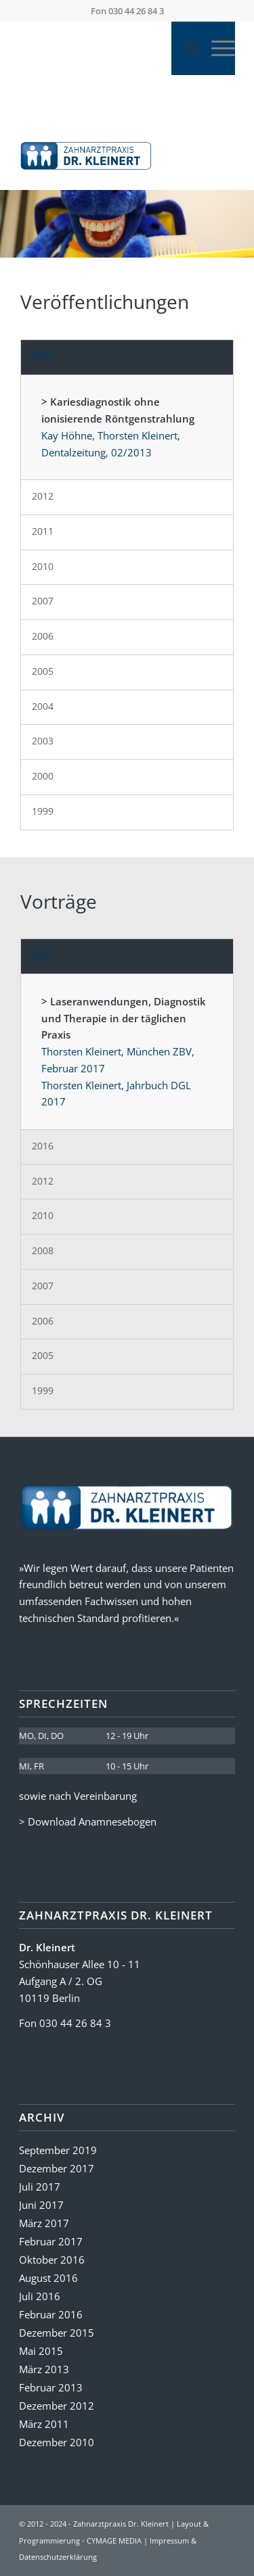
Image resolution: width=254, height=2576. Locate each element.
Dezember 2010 (56, 2442)
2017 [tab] (43, 955)
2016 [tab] (43, 1145)
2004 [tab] (43, 706)
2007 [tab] (43, 600)
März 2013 (44, 2369)
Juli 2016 (39, 2296)
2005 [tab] (43, 671)
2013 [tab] (43, 356)
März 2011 (44, 2424)
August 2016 (48, 2278)
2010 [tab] (43, 566)
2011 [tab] (43, 531)
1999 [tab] (43, 811)
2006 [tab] (43, 635)
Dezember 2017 (56, 2168)
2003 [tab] (43, 740)
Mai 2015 (41, 2351)
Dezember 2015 (56, 2332)
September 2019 (58, 2150)
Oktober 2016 (52, 2259)
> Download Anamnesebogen (87, 1821)
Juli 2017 (39, 2186)
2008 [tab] (43, 1250)
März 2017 (44, 2223)
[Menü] (216, 48)
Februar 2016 (51, 2314)
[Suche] (184, 48)
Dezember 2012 (56, 2405)
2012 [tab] (43, 496)
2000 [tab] (43, 775)
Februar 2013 (51, 2387)
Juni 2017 (41, 2205)
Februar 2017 (51, 2241)
